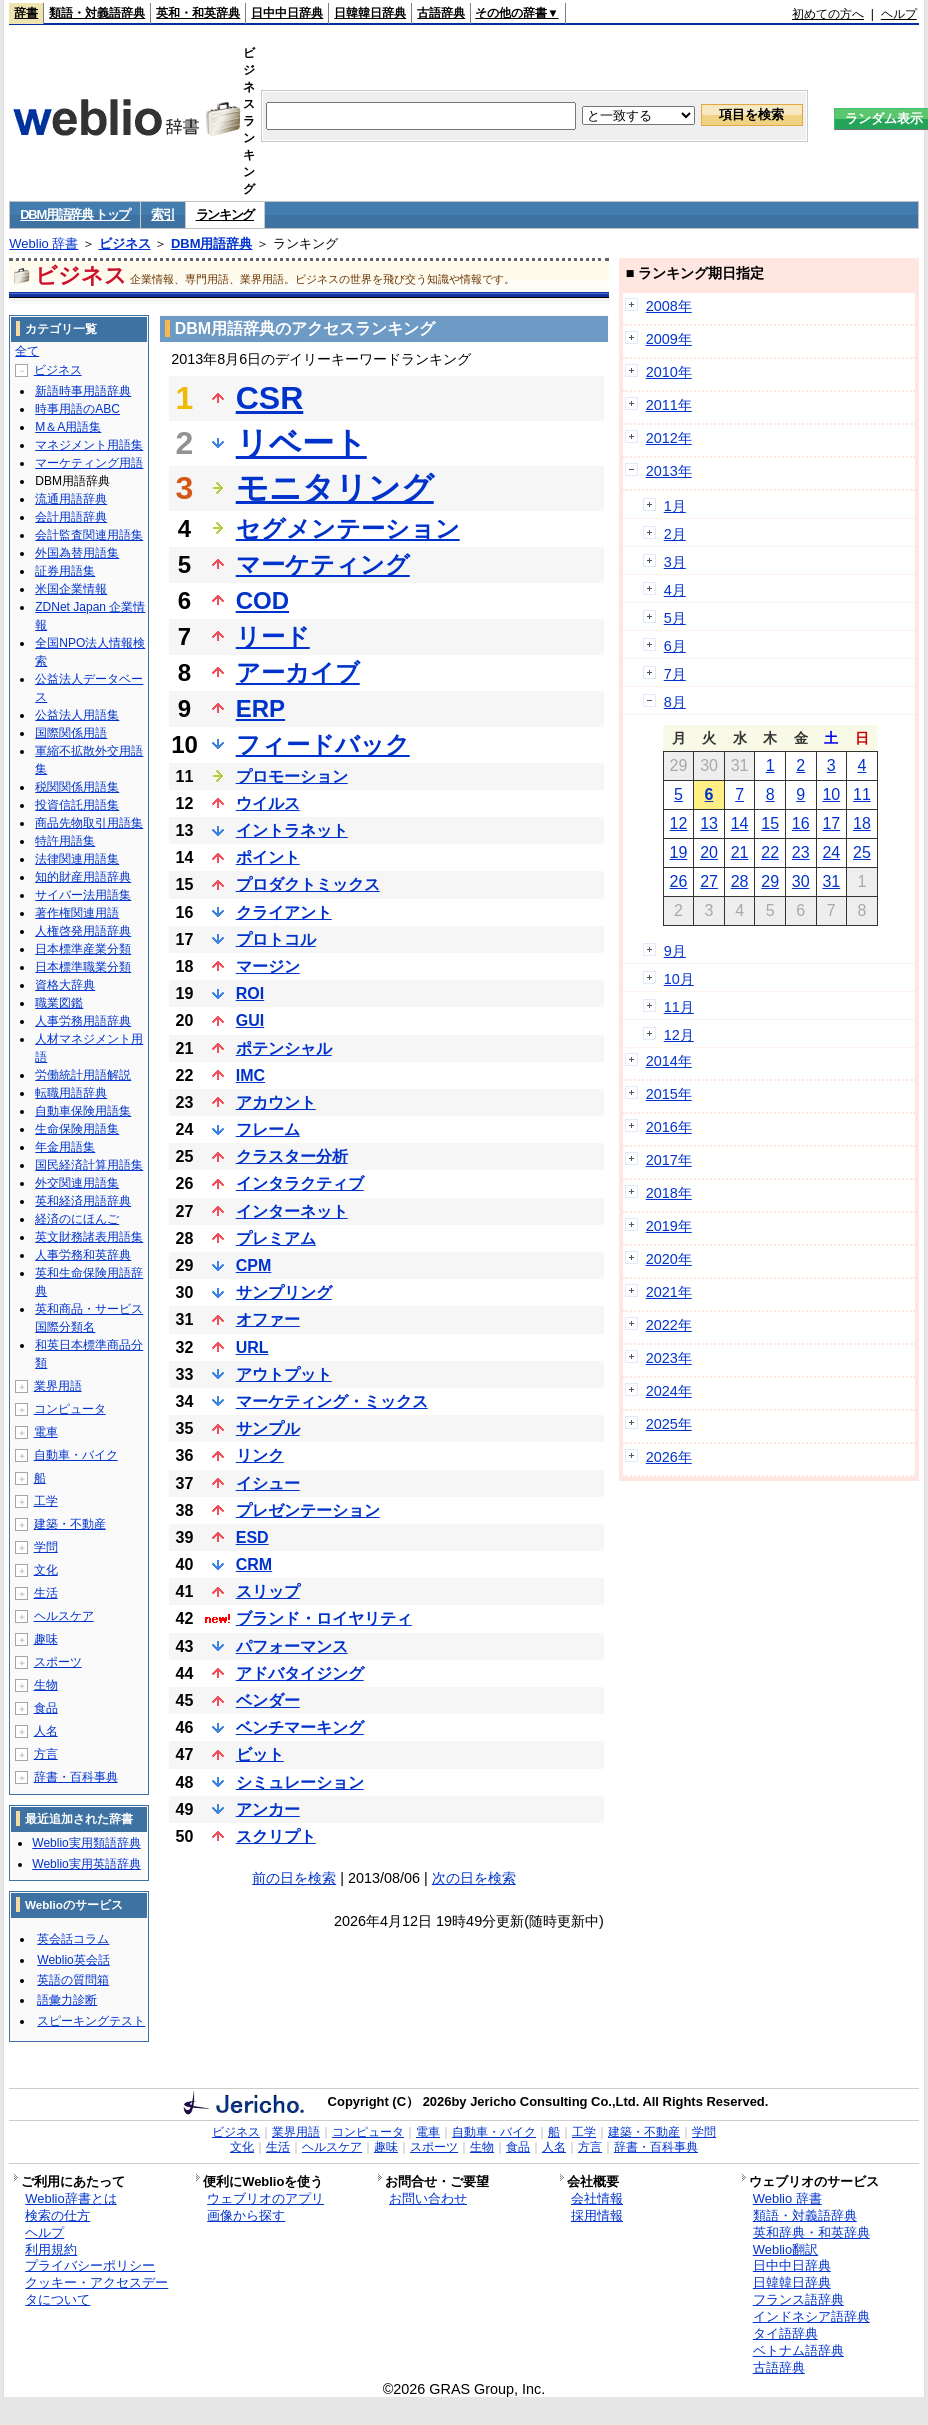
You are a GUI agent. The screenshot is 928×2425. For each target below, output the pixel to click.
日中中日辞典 (287, 13)
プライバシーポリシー (90, 2265)
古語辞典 (441, 13)
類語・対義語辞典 (97, 13)
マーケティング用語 (89, 463)
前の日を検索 (294, 1878)
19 (679, 852)
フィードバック (323, 744)
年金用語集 (65, 1147)
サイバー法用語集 (83, 895)
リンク (260, 1455)
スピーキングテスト (91, 2021)
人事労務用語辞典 (83, 1021)
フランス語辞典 (798, 2299)
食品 (46, 1708)
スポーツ (58, 1662)
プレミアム (276, 1238)
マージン (268, 966)
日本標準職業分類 (83, 967)
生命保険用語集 (77, 1129)
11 (862, 794)
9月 (675, 951)
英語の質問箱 (73, 1980)
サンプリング (284, 1292)
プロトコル (276, 939)
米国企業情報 (71, 589)
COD (262, 600)
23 (801, 852)
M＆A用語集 (68, 427)
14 (740, 823)
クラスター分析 (292, 1156)
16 (801, 823)
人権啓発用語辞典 (83, 931)
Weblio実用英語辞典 (86, 1864)
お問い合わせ (428, 2198)
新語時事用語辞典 (83, 391)
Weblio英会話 (73, 1960)
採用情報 (597, 2215)
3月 (675, 562)
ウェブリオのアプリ (265, 2198)
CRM (254, 1564)
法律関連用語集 (77, 859)
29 (770, 881)
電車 (46, 1432)
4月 (675, 590)
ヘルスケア (64, 1616)
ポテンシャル (284, 1048)
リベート (301, 443)
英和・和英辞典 (198, 13)
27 (709, 881)
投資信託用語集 (77, 805)
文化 (46, 1570)
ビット (260, 1754)
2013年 (669, 471)
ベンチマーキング (300, 1727)
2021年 (669, 1292)
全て (27, 351)
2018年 (669, 1193)
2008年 (669, 306)
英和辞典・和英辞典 (811, 2232)
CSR (270, 398)
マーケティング (323, 564)
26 (679, 881)
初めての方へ (828, 14)
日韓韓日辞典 (370, 13)
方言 (46, 1754)
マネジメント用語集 (89, 445)
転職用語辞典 (71, 1093)
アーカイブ (298, 672)
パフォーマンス (292, 1646)
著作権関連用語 (77, 913)
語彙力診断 (67, 2000)
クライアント (284, 912)
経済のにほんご (77, 1219)
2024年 (669, 1391)
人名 (46, 1731)
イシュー (268, 1483)
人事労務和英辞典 (83, 1255)
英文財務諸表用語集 (89, 1237)
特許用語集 (65, 841)
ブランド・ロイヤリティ (324, 1618)
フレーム (268, 1129)
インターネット (292, 1211)
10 (831, 794)
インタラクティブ (300, 1183)
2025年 (669, 1424)
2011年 (669, 405)
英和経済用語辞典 (83, 1201)
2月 (675, 534)
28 (740, 881)
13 (709, 823)
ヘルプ (899, 14)
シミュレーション (300, 1782)
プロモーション (292, 776)
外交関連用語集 (77, 1183)
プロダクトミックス (308, 884)
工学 (46, 1501)
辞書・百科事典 (76, 1777)
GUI (250, 1020)
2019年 (669, 1226)
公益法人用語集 (77, 715)
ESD (252, 1537)
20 (709, 852)
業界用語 (58, 1386)
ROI (250, 993)
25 (862, 852)
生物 (46, 1685)
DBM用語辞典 (212, 243)
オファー (268, 1319)
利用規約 (51, 2249)
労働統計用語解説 (83, 1075)
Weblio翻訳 (785, 2249)
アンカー (268, 1809)
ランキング (225, 214)
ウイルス (268, 803)
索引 (162, 214)
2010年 (669, 372)
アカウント (276, 1102)
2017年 (669, 1160)
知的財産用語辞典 (83, 877)
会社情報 (597, 2198)
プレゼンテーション (308, 1510)
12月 (679, 1035)
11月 (679, 1007)
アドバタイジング (300, 1673)
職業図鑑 (59, 1003)
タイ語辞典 (785, 2333)
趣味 (46, 1639)
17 (831, 823)
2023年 (669, 1358)
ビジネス (125, 243)
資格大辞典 (65, 985)
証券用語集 (65, 571)
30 (801, 881)
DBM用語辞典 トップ (75, 214)
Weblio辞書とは (70, 2198)
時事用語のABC (77, 409)
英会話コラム (73, 1939)
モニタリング (335, 488)
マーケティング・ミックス (332, 1401)
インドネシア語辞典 (811, 2316)
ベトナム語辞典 (798, 2350)
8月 (675, 702)
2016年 (669, 1127)
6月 (675, 646)
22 (770, 852)
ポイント (268, 857)
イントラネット (292, 830)
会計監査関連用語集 (89, 535)
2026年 (669, 1457)
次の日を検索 (474, 1878)
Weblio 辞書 (43, 243)
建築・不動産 (70, 1524)
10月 (679, 979)
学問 (46, 1547)
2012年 (669, 438)
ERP (260, 708)
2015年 (669, 1094)
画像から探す (246, 2215)
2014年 (669, 1061)
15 (770, 823)
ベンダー (268, 1700)
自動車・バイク (76, 1455)
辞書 (26, 13)
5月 (675, 618)
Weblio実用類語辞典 (86, 1843)
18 (862, 823)
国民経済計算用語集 (89, 1165)
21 (740, 852)
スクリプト (276, 1836)
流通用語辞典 (71, 499)
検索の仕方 (57, 2215)
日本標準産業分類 (83, 949)
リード (273, 636)
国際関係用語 (71, 733)
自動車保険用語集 (83, 1111)
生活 (46, 1593)
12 (679, 823)
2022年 (669, 1325)
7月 (675, 674)
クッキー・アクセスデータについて (96, 2291)
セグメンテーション (348, 528)
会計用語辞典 (71, 517)
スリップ (268, 1591)
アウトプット (284, 1374)
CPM (254, 1265)
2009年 (669, 339)
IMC (250, 1075)
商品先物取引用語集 (89, 823)
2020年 (669, 1259)
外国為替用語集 (77, 553)
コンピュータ (70, 1409)
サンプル (268, 1428)
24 (831, 852)
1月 (675, 506)
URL (252, 1347)
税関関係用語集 (77, 787)
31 (831, 881)
